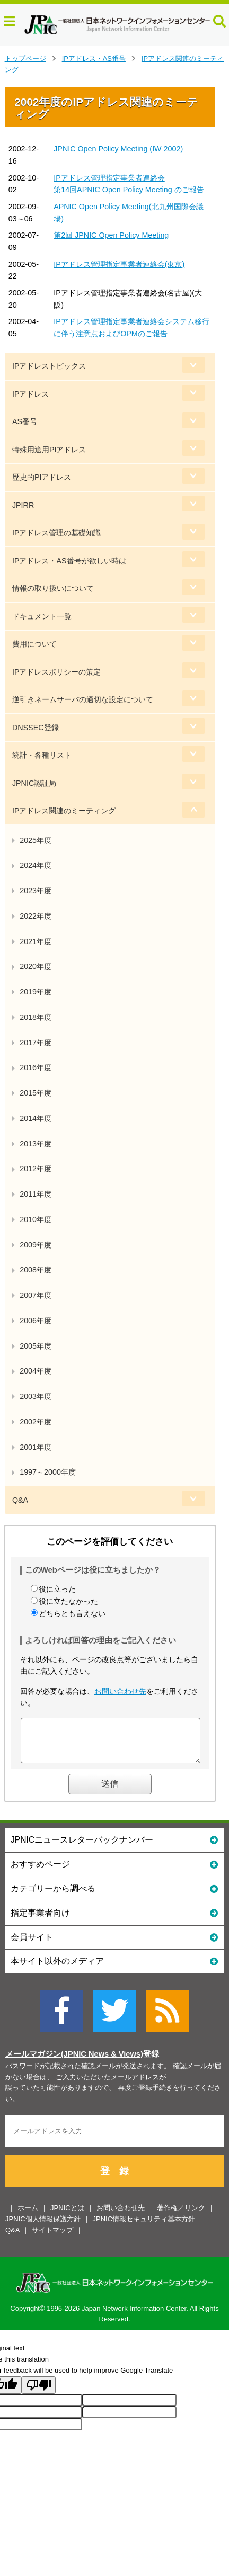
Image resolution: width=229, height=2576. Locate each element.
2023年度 (35, 890)
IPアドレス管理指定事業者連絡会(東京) (119, 264)
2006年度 (35, 1320)
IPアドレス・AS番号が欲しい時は (69, 561)
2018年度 (35, 1017)
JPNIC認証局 (34, 783)
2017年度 (35, 1042)
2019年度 (35, 992)
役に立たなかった (68, 1601)
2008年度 (35, 1269)
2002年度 (35, 1421)
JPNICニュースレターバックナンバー (114, 1847)
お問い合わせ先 (120, 1691)
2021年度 (35, 941)
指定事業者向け (114, 1920)
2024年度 (35, 865)
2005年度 (35, 1346)
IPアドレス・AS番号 (94, 58)
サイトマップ (52, 2238)
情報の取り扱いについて (53, 588)
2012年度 (35, 1168)
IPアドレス (30, 394)
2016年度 (35, 1067)
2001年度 (35, 1447)
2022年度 (35, 916)
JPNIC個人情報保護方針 (43, 2227)
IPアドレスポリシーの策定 (56, 672)
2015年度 (35, 1093)
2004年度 (35, 1371)
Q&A (20, 1500)
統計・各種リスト (42, 755)
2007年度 (35, 1295)
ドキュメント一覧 (42, 616)
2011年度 (35, 1194)
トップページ (25, 58)
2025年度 (35, 840)
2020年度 (35, 966)
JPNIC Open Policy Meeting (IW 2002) (118, 149)
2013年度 (35, 1143)
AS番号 (24, 421)
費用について (34, 644)
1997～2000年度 (48, 1472)
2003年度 (35, 1396)
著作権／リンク (181, 2216)
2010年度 (35, 1219)
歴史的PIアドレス (42, 477)
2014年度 (35, 1118)
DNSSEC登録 (35, 727)
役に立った (57, 1589)
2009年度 (35, 1245)
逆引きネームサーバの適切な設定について (82, 699)
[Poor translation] (39, 2393)
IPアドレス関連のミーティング (64, 810)
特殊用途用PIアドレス (49, 449)
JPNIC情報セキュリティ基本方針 (144, 2227)
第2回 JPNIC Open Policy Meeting (111, 235)
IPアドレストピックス (49, 366)
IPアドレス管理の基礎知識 (56, 532)
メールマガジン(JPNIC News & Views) (74, 2062)
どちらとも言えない (72, 1613)
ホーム (27, 2216)
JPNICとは (67, 2216)
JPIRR (23, 505)
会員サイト (114, 1944)
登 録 (114, 2179)
